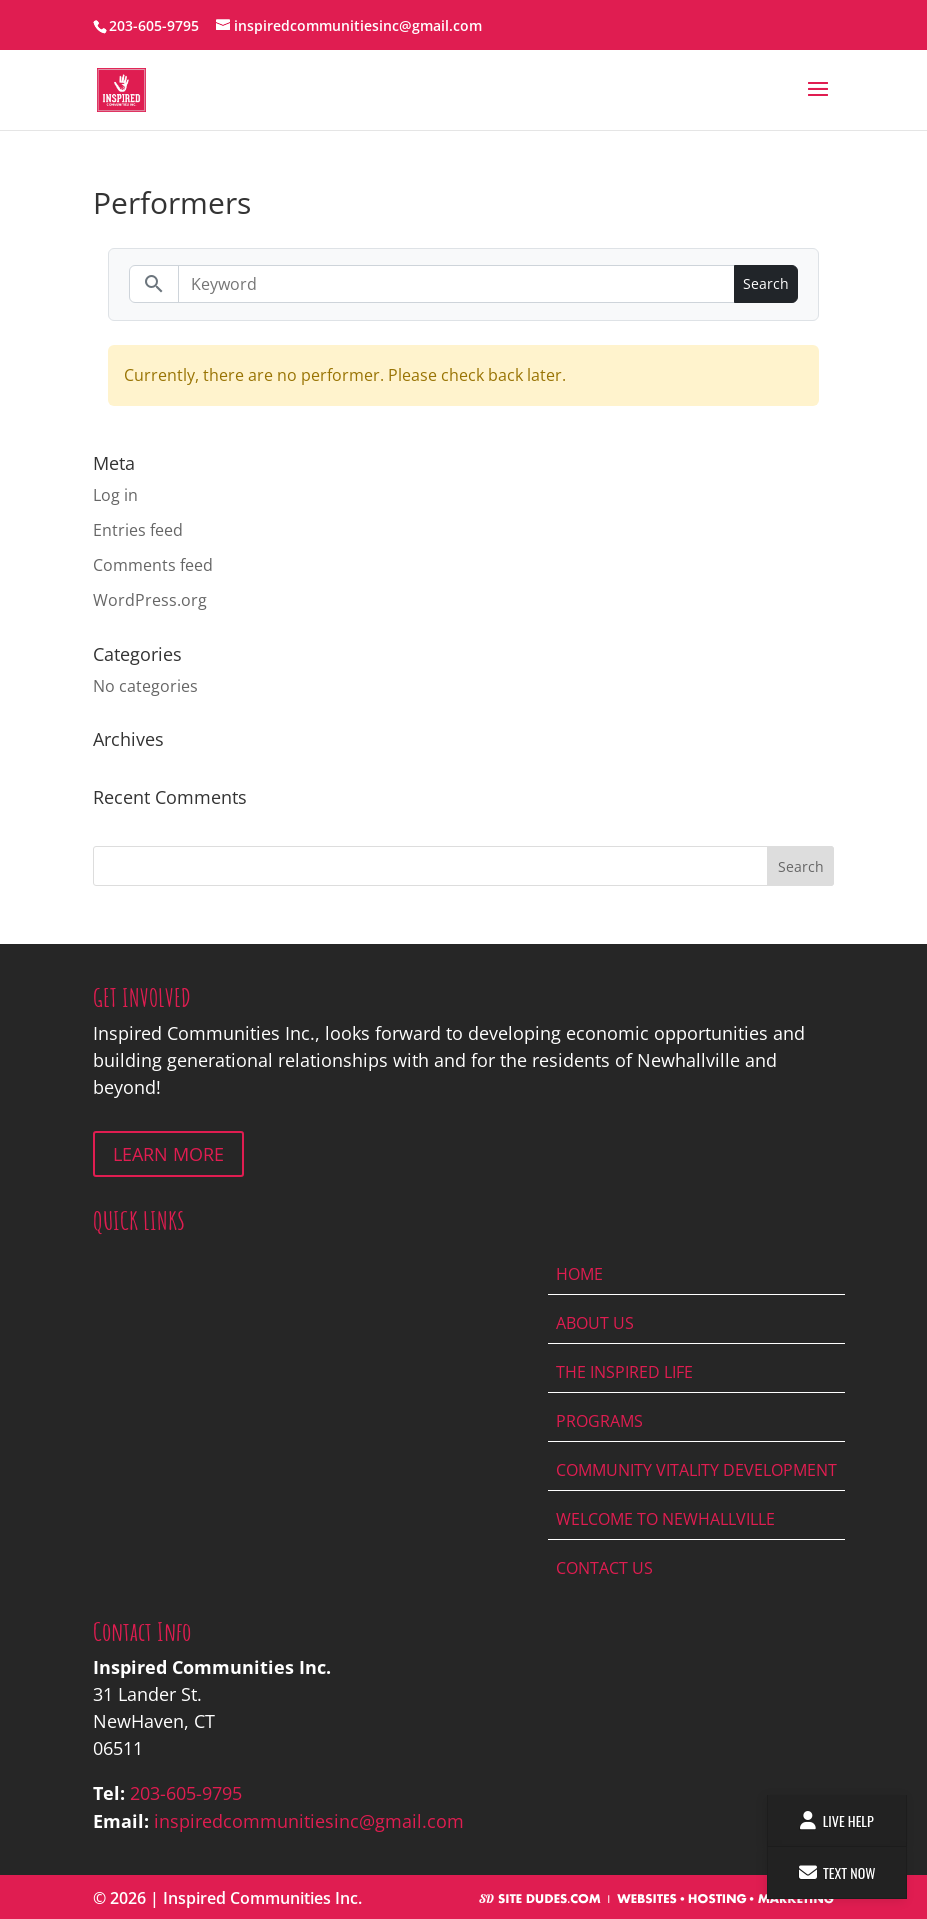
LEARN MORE (168, 1154)
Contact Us (604, 1568)
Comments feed (153, 565)
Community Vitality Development (696, 1470)
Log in (115, 495)
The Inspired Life (624, 1372)
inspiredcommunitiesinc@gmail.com (309, 1821)
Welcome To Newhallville (665, 1519)
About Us (595, 1323)
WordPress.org (150, 600)
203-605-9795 (186, 1793)
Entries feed (138, 530)
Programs (599, 1421)
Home (579, 1274)
